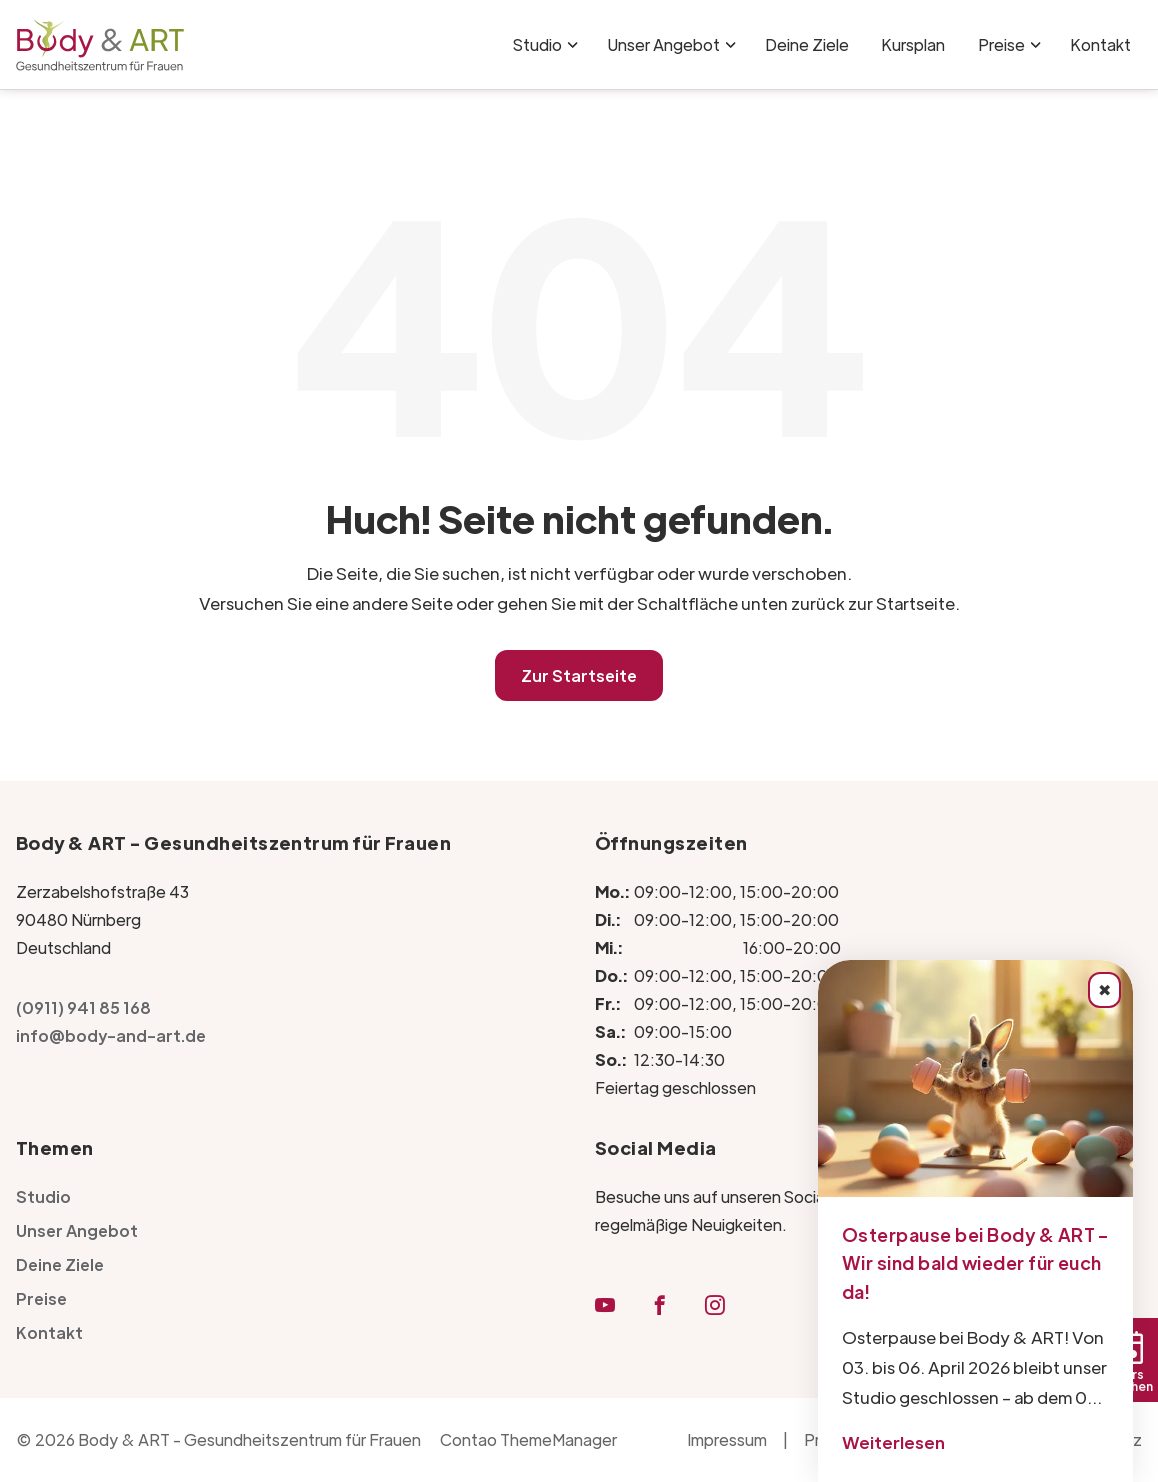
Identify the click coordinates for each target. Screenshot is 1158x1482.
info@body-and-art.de (111, 1035)
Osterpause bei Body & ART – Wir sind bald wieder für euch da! (975, 1263)
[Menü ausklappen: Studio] (573, 45)
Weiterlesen (893, 1442)
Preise (1001, 44)
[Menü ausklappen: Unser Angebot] (731, 45)
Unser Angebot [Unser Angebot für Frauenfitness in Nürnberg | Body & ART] (663, 44)
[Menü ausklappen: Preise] (1036, 45)
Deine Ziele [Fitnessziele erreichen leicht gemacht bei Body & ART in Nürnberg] (807, 44)
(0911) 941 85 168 (83, 1007)
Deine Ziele (60, 1264)
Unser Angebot (77, 1230)
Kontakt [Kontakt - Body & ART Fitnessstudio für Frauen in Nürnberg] (1100, 44)
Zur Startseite (579, 675)
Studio (537, 44)
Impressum (727, 1439)
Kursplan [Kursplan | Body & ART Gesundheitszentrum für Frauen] (913, 44)
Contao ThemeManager (528, 1439)
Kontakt (49, 1332)
